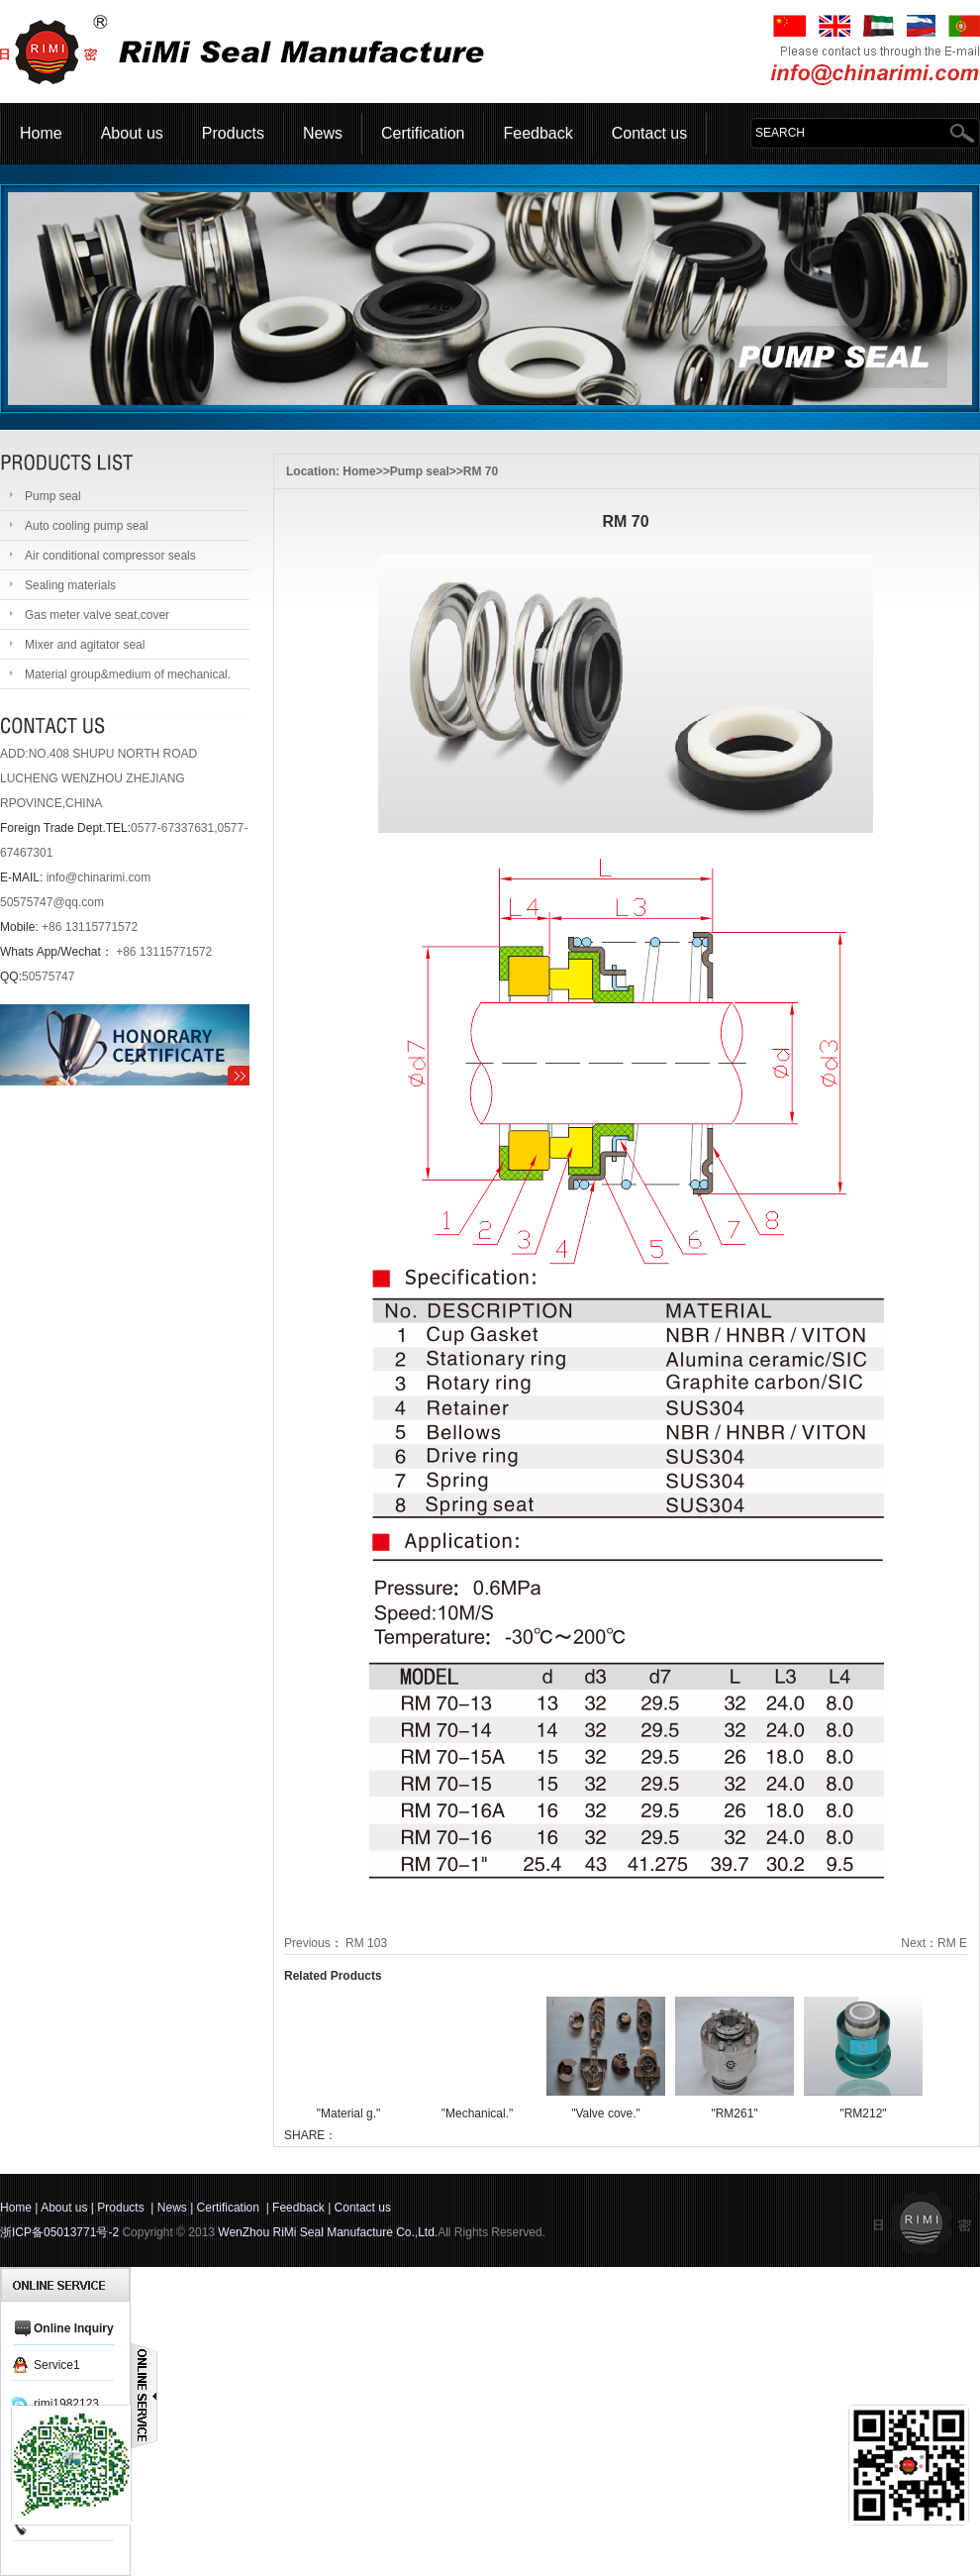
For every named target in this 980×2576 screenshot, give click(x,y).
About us (132, 133)
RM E (952, 1943)
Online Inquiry (74, 2328)
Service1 (57, 2365)
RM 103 (366, 1943)
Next (913, 1943)
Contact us (649, 133)
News (323, 133)
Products (233, 133)
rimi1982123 (66, 2404)
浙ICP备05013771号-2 (59, 2232)
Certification (422, 133)
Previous (307, 1943)
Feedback (537, 133)
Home (41, 133)
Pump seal (419, 471)
